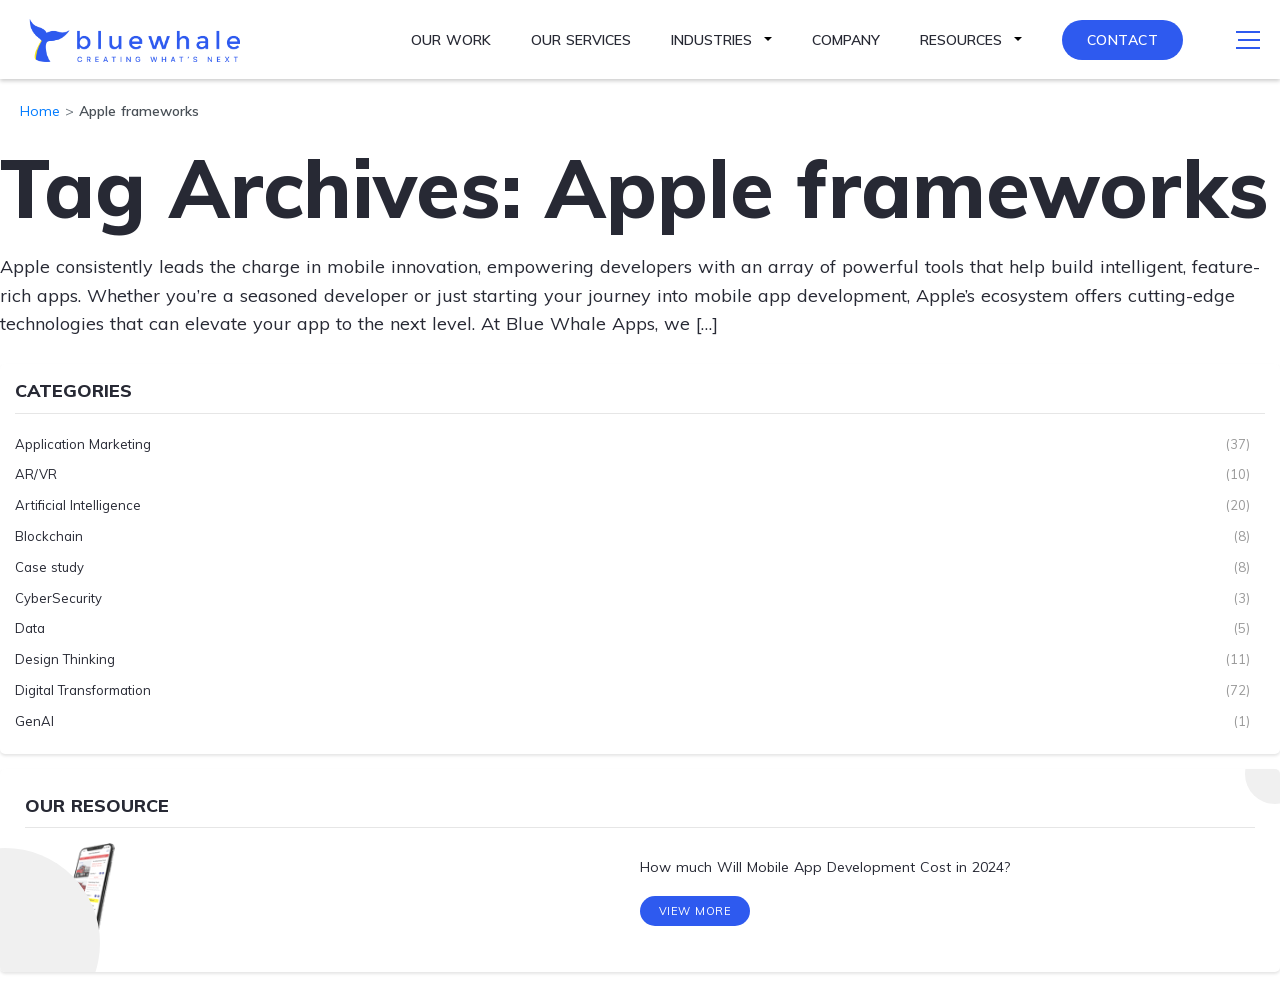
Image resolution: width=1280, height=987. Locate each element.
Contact (1123, 40)
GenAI (34, 720)
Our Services (581, 40)
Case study (49, 566)
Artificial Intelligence (78, 505)
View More (695, 915)
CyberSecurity (58, 597)
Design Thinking (65, 659)
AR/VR (36, 474)
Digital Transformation (83, 690)
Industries (711, 40)
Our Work (451, 40)
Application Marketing (83, 443)
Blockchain (49, 536)
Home (40, 111)
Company (846, 40)
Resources (961, 40)
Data (30, 628)
